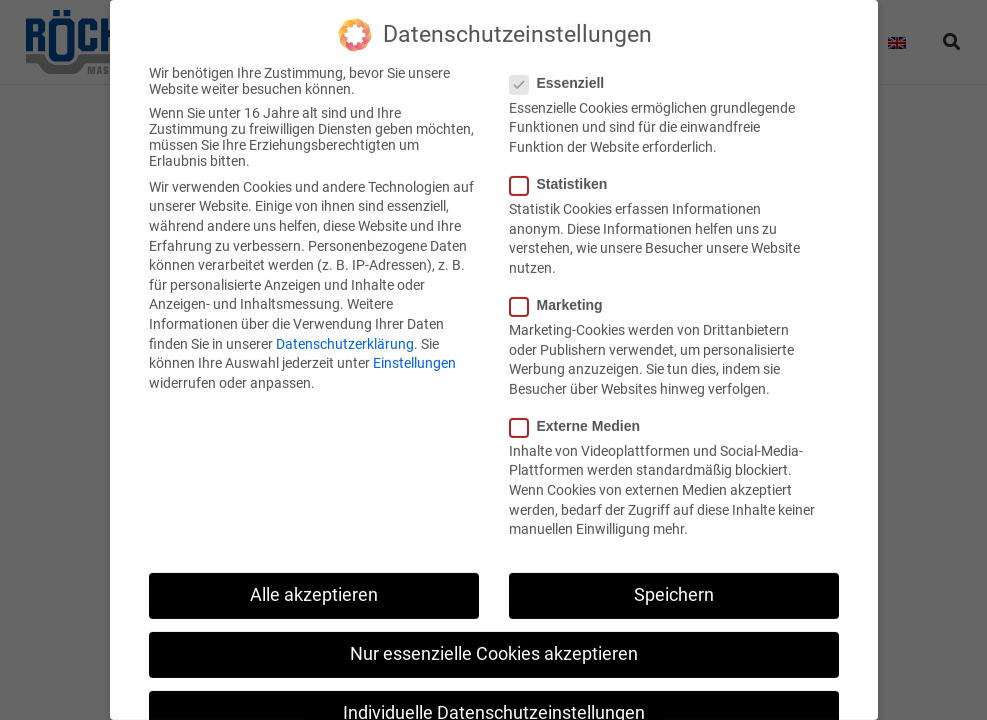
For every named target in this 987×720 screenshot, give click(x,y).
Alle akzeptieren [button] (314, 574)
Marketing (562, 284)
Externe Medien (581, 405)
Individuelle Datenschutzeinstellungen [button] (494, 692)
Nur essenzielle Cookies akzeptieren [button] (494, 633)
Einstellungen (414, 342)
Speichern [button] (674, 574)
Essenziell (563, 62)
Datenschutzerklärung (345, 323)
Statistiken (565, 163)
